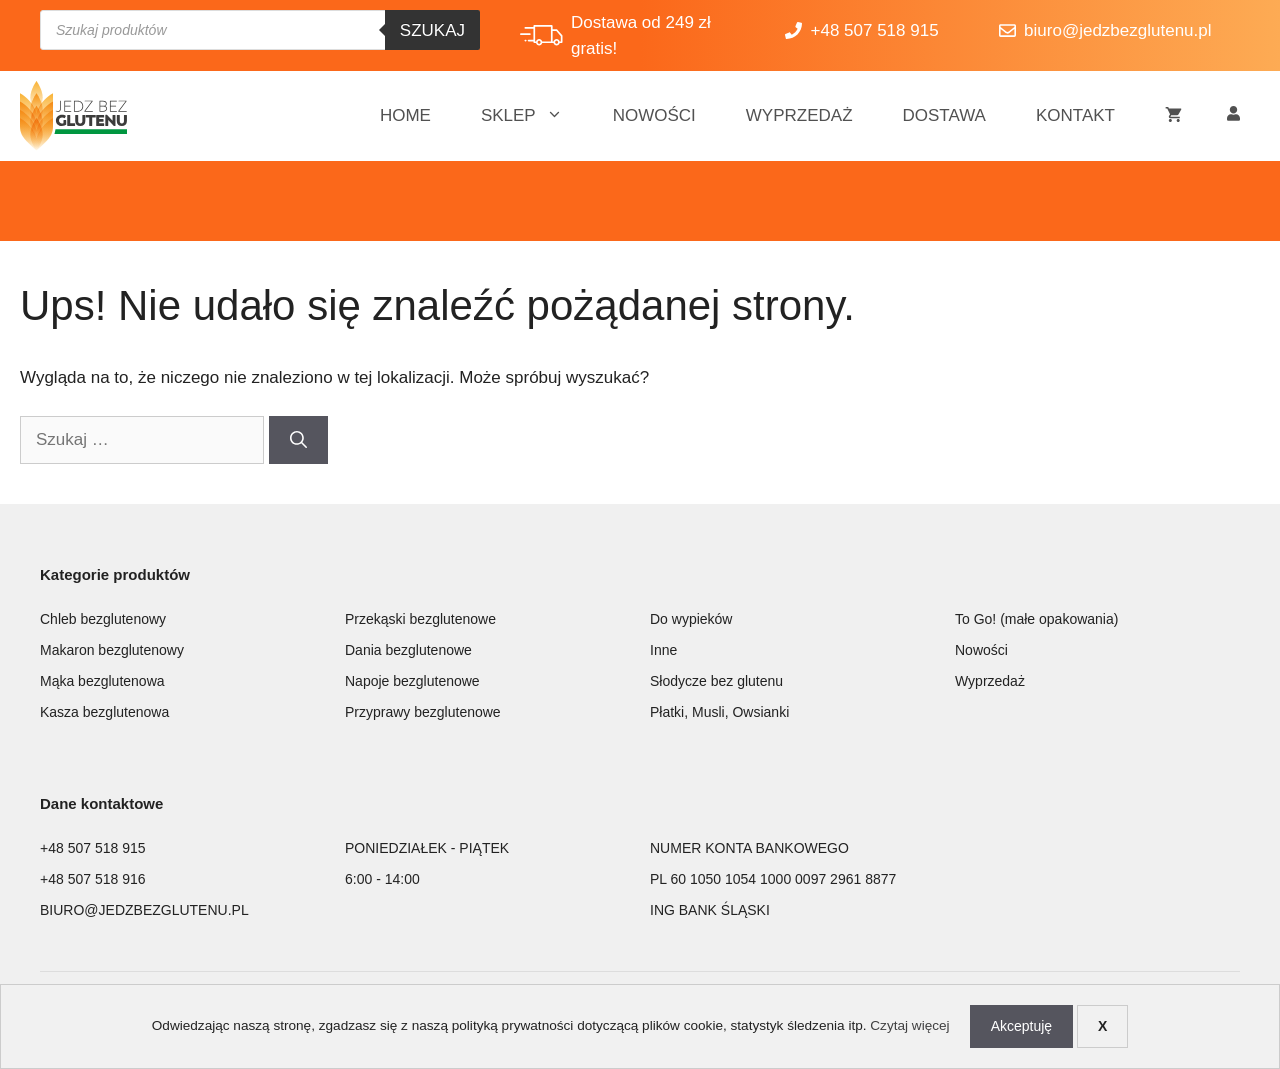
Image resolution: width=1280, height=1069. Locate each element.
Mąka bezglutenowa (102, 681)
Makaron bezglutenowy (112, 650)
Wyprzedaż (799, 115)
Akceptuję (1021, 1026)
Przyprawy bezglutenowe (423, 712)
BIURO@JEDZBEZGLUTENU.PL (144, 910)
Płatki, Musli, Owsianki (719, 712)
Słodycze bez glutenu (716, 681)
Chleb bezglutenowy (103, 619)
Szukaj (432, 30)
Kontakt (1075, 115)
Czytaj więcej (909, 1025)
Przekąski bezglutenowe (420, 619)
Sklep (534, 116)
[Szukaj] (298, 440)
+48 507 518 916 (93, 879)
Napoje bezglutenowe (412, 681)
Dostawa (944, 115)
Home (405, 115)
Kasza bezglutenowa (104, 712)
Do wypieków (691, 619)
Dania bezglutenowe (408, 650)
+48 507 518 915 (93, 848)
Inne (663, 650)
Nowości (654, 115)
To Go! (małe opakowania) (1036, 619)
